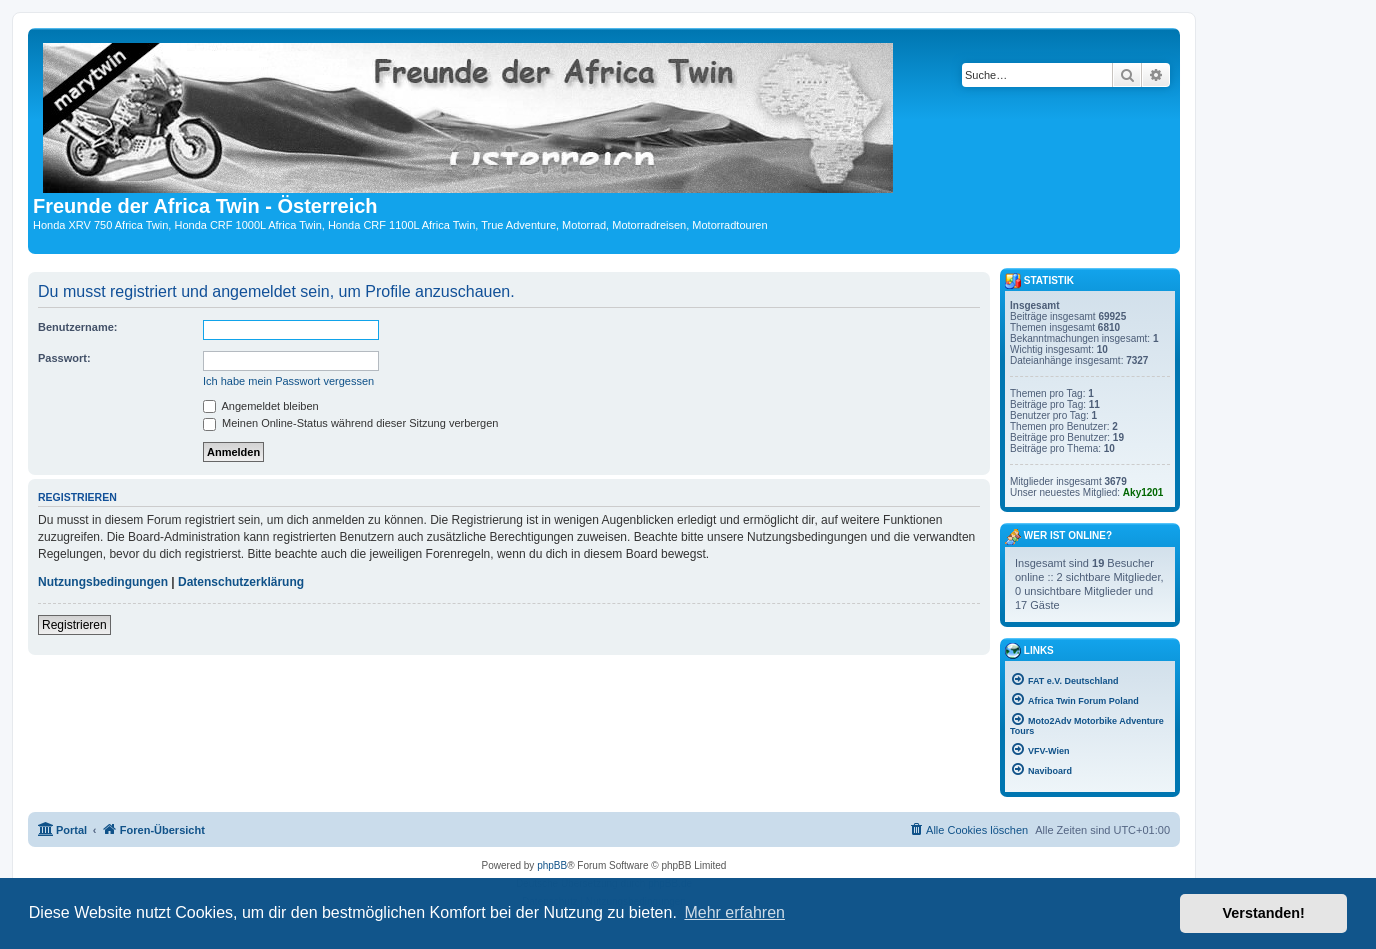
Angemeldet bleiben (261, 406)
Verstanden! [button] (1264, 913)
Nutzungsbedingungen (103, 582)
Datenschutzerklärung (241, 582)
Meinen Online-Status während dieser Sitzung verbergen (350, 423)
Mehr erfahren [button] (734, 912)
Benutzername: (77, 327)
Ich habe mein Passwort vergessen (288, 381)
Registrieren (74, 625)
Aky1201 (1143, 492)
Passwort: (64, 358)
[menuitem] (968, 830)
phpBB (552, 865)
